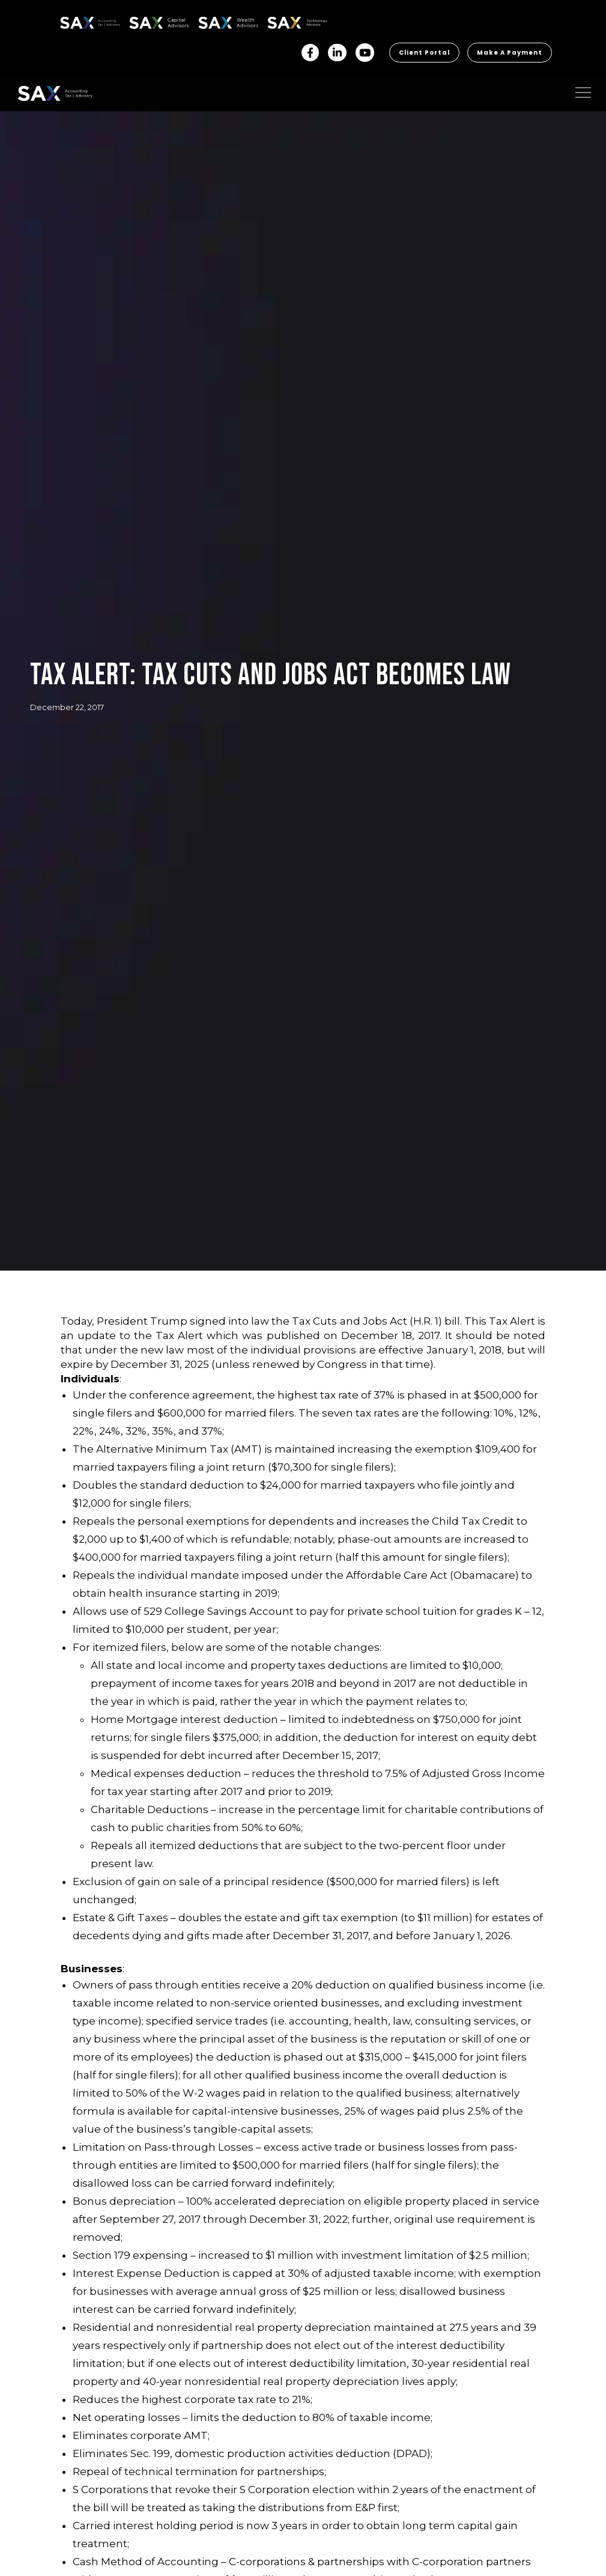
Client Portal (424, 52)
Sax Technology (289, 23)
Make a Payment (509, 52)
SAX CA (142, 21)
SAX (67, 21)
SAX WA (212, 21)
